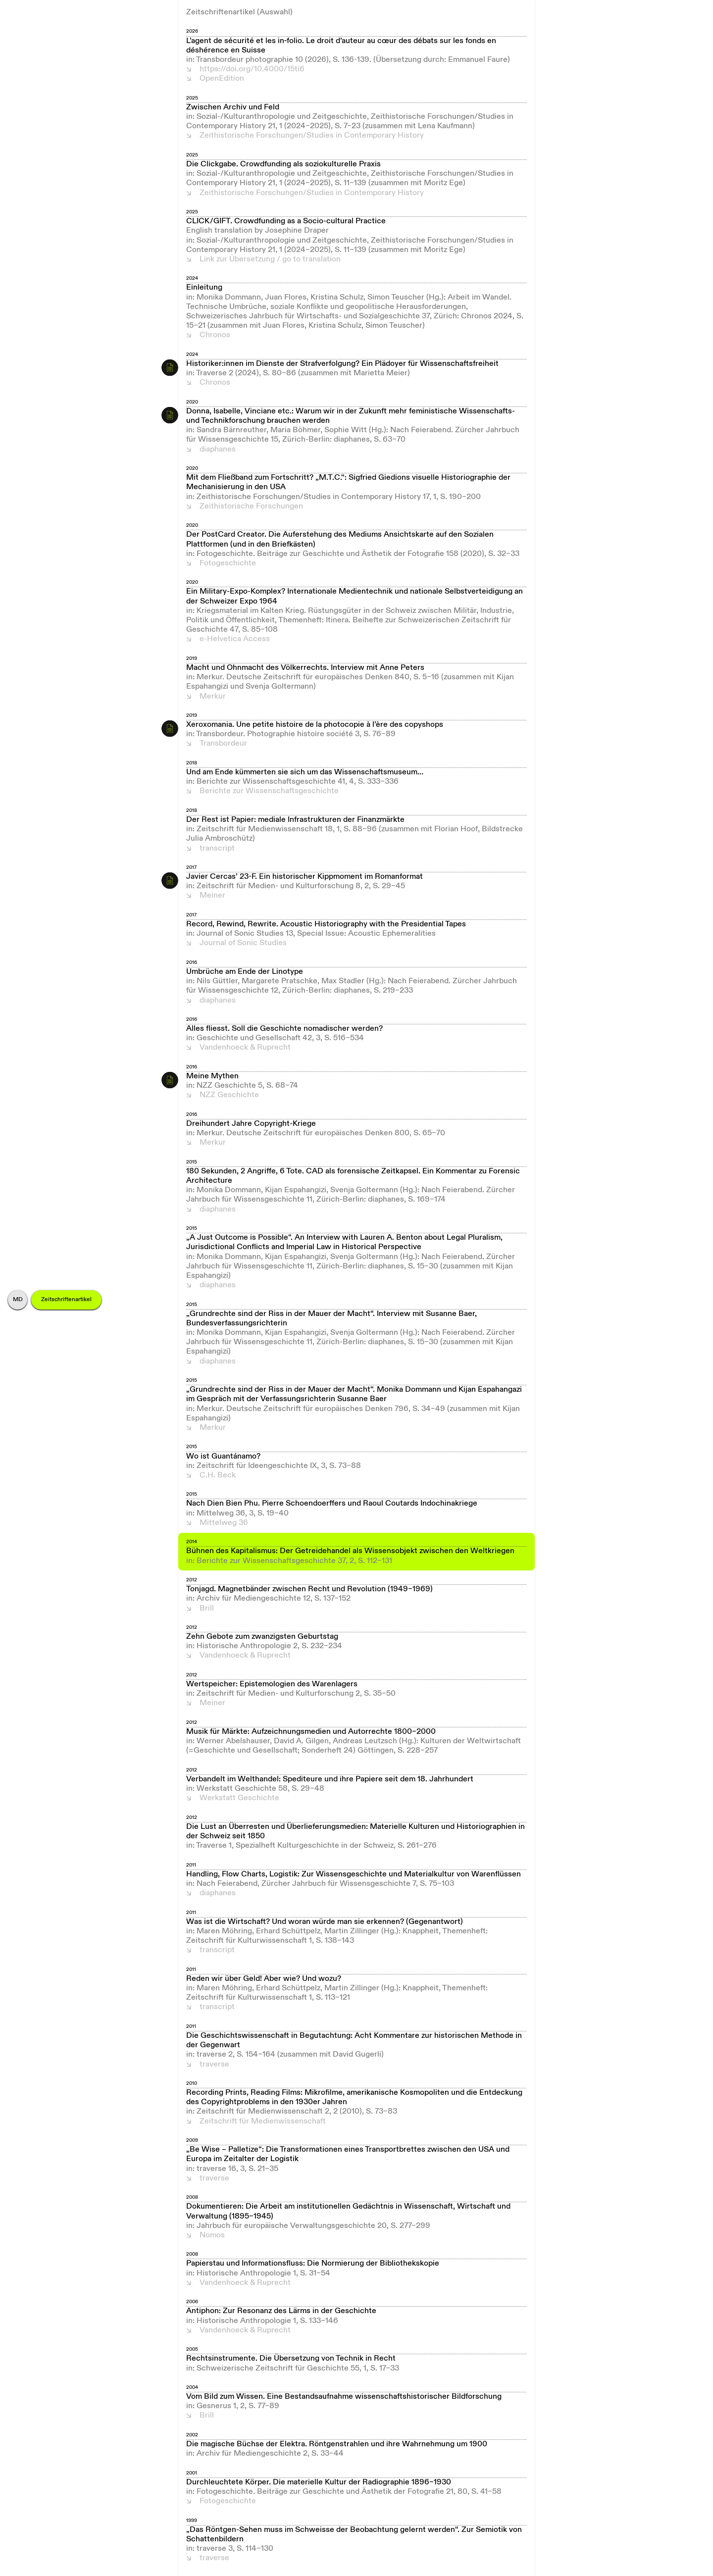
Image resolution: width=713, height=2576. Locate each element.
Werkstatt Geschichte (239, 1798)
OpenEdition (222, 79)
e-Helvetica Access (235, 639)
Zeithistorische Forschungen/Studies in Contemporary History (312, 136)
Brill (207, 1609)
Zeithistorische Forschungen (251, 506)
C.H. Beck (218, 1475)
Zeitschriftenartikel (66, 1300)
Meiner (212, 896)
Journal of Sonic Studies (243, 943)
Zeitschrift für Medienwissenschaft (263, 2121)
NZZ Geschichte (229, 1095)
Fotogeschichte (228, 563)
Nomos (212, 2235)
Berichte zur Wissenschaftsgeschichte (269, 791)
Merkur (213, 697)
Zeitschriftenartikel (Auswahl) (239, 12)
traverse (214, 2065)
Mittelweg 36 (224, 1523)
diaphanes (218, 450)
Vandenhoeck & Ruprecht (245, 1048)
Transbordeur (223, 744)
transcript (217, 849)
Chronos (215, 335)
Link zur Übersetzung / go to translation (270, 259)
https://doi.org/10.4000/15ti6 (252, 69)
